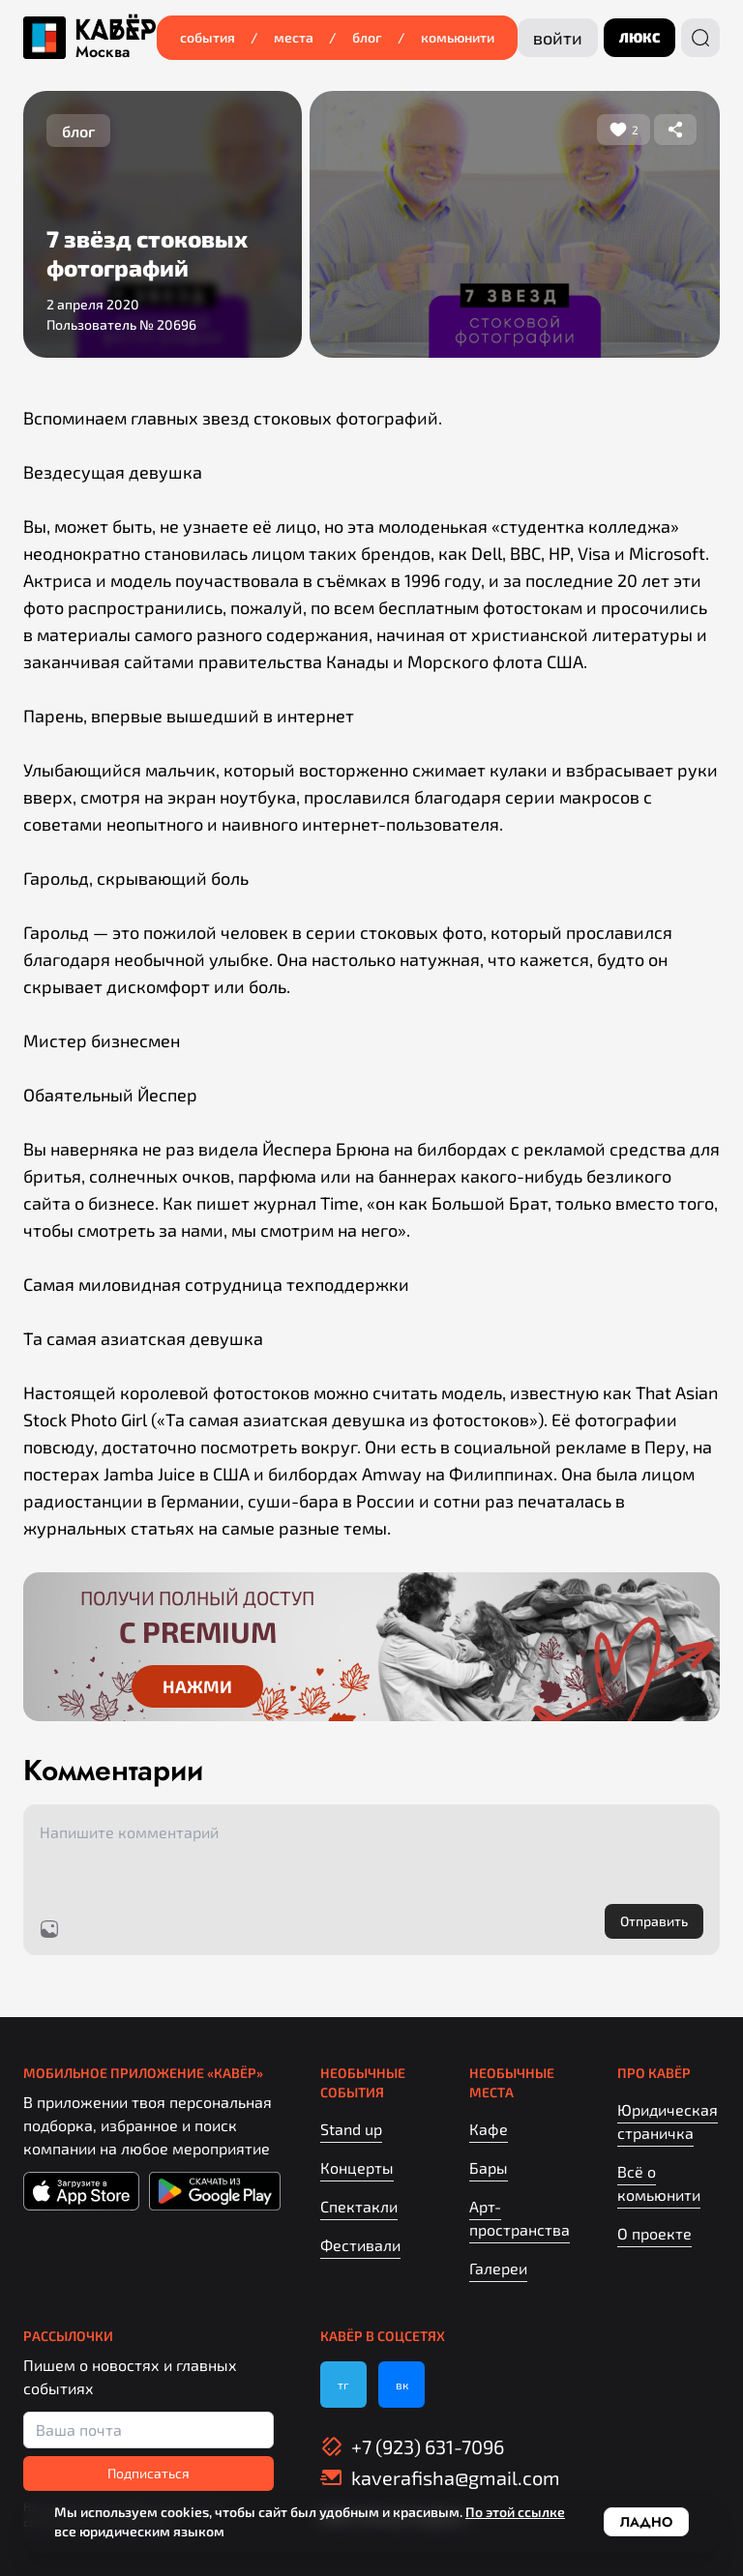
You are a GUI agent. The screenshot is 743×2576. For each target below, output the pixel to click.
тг (343, 2384)
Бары (488, 2167)
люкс (639, 37)
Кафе (488, 2129)
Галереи (498, 2268)
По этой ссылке (515, 2511)
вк (402, 2384)
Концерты (357, 2167)
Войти (557, 37)
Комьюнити (457, 37)
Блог (367, 37)
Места (293, 37)
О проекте (654, 2233)
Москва (102, 52)
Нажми (197, 1686)
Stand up (351, 2129)
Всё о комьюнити (658, 2183)
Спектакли (359, 2206)
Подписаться (148, 2473)
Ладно (646, 2522)
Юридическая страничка (667, 2121)
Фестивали (360, 2245)
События (207, 37)
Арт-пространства (519, 2218)
